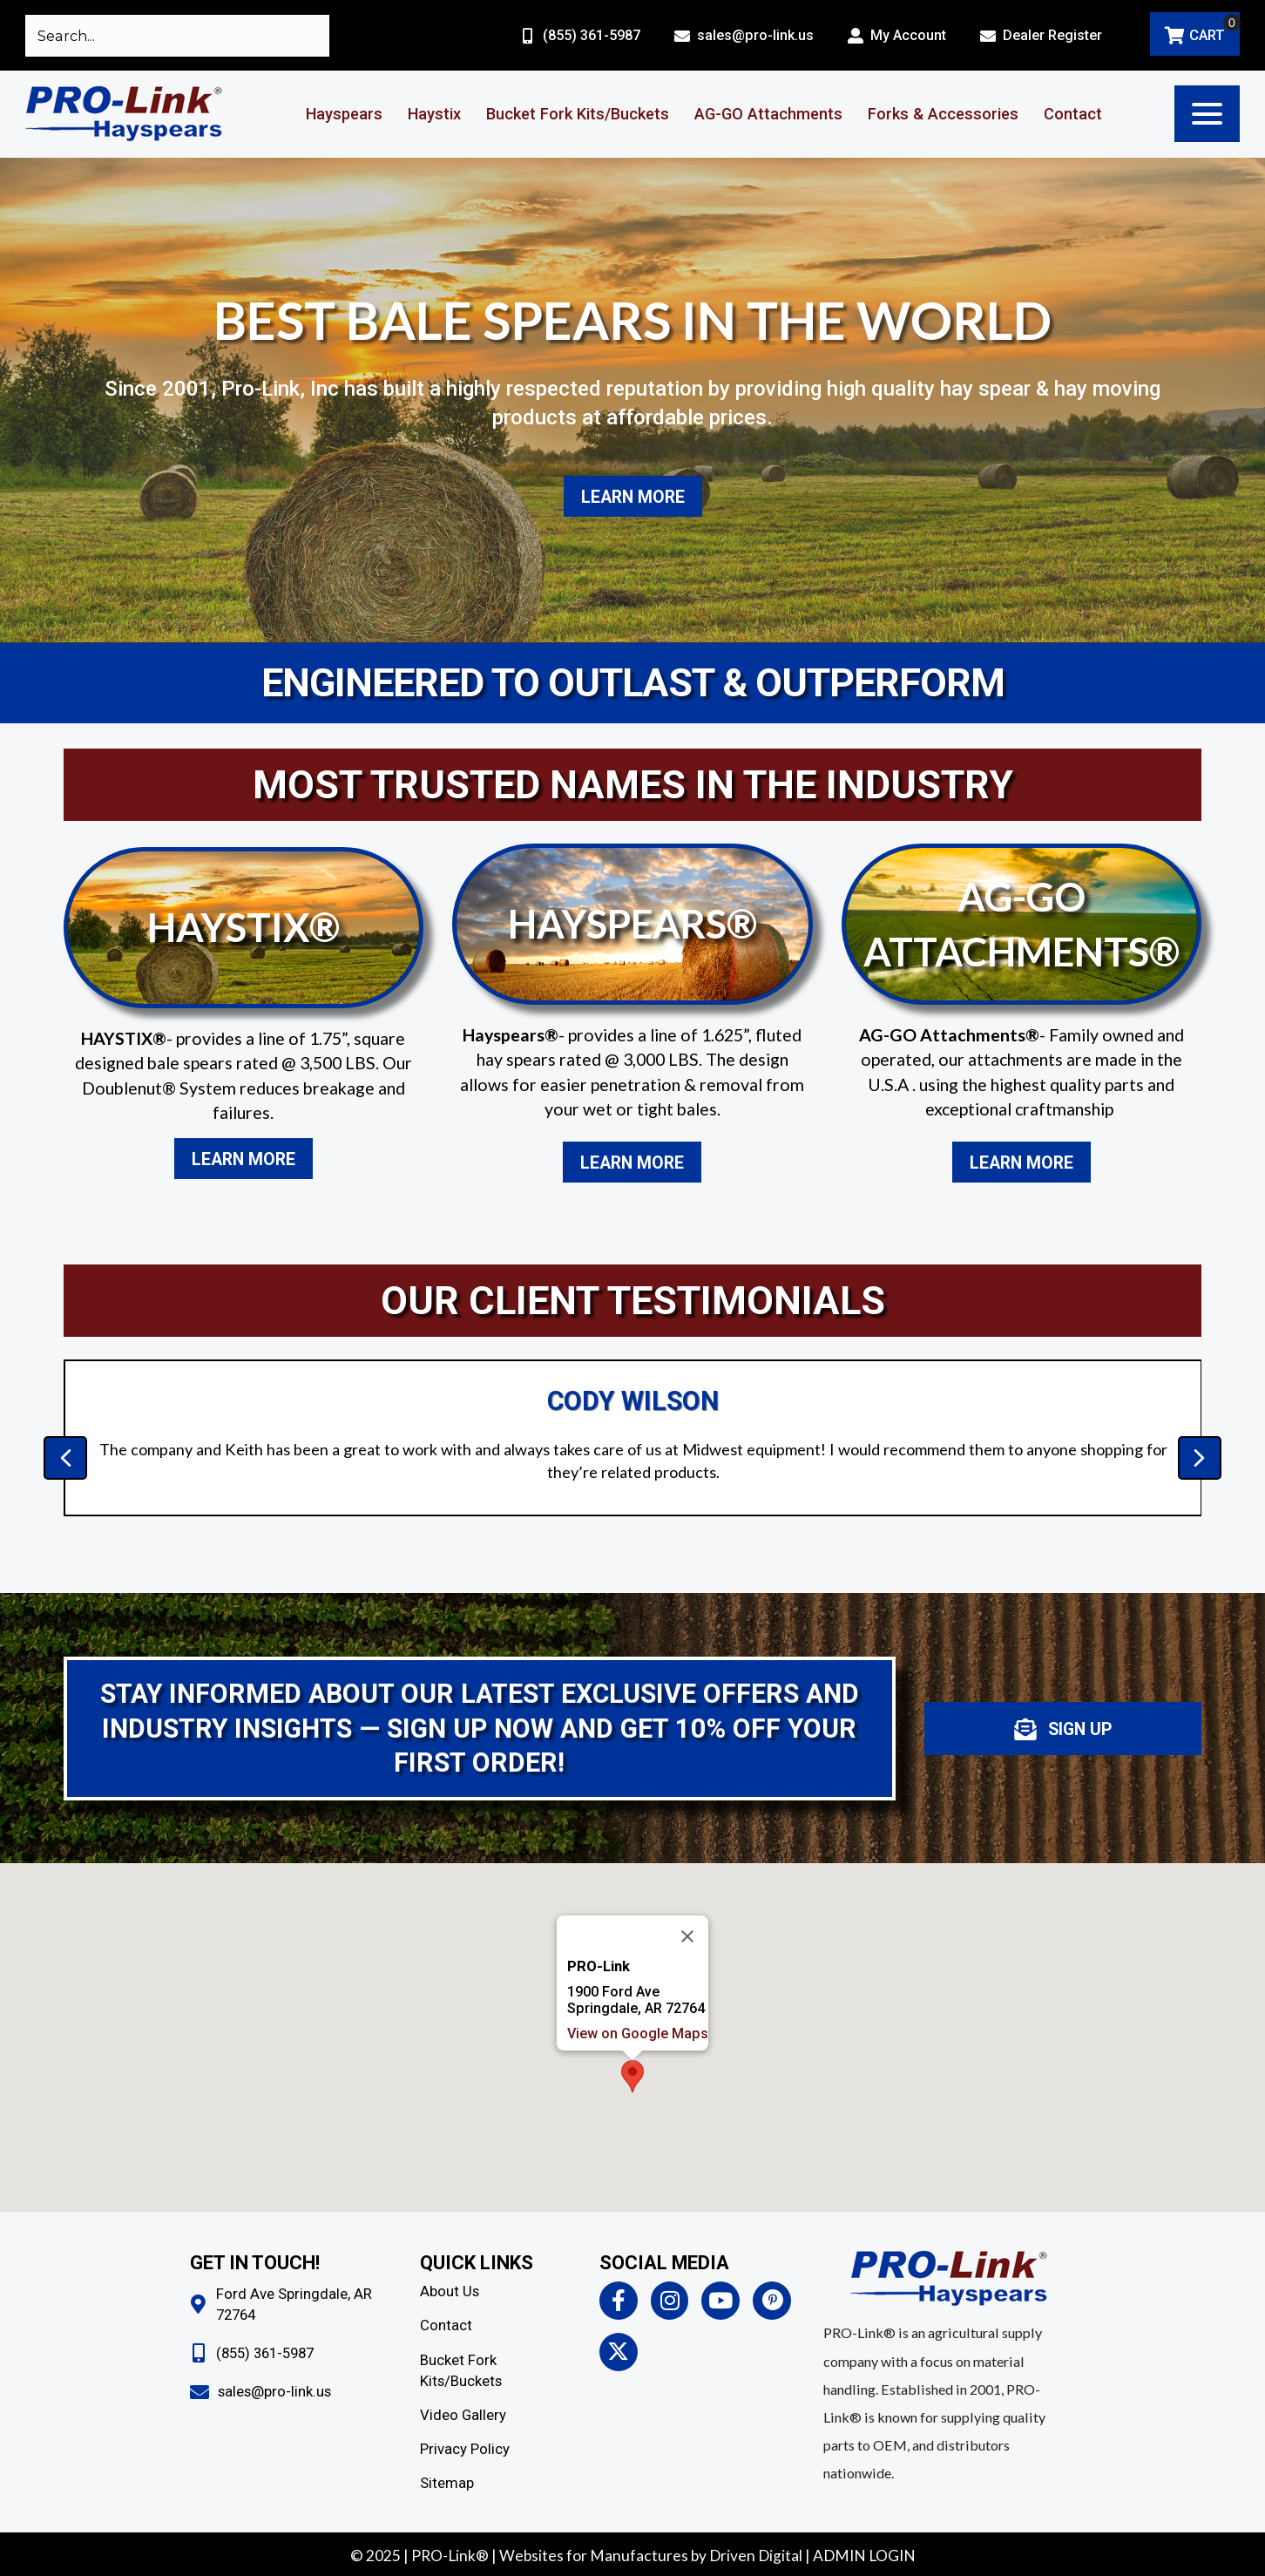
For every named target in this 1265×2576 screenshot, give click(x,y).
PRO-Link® (450, 2555)
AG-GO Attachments (768, 114)
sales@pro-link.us (755, 35)
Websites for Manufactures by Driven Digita (649, 2555)
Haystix (434, 114)
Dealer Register (1052, 35)
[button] (1207, 113)
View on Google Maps (637, 1978)
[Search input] (176, 36)
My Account (908, 35)
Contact (1073, 114)
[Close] (687, 1881)
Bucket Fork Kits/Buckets (577, 114)
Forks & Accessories (943, 114)
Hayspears (344, 114)
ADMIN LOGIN (864, 2555)
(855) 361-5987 (591, 35)
